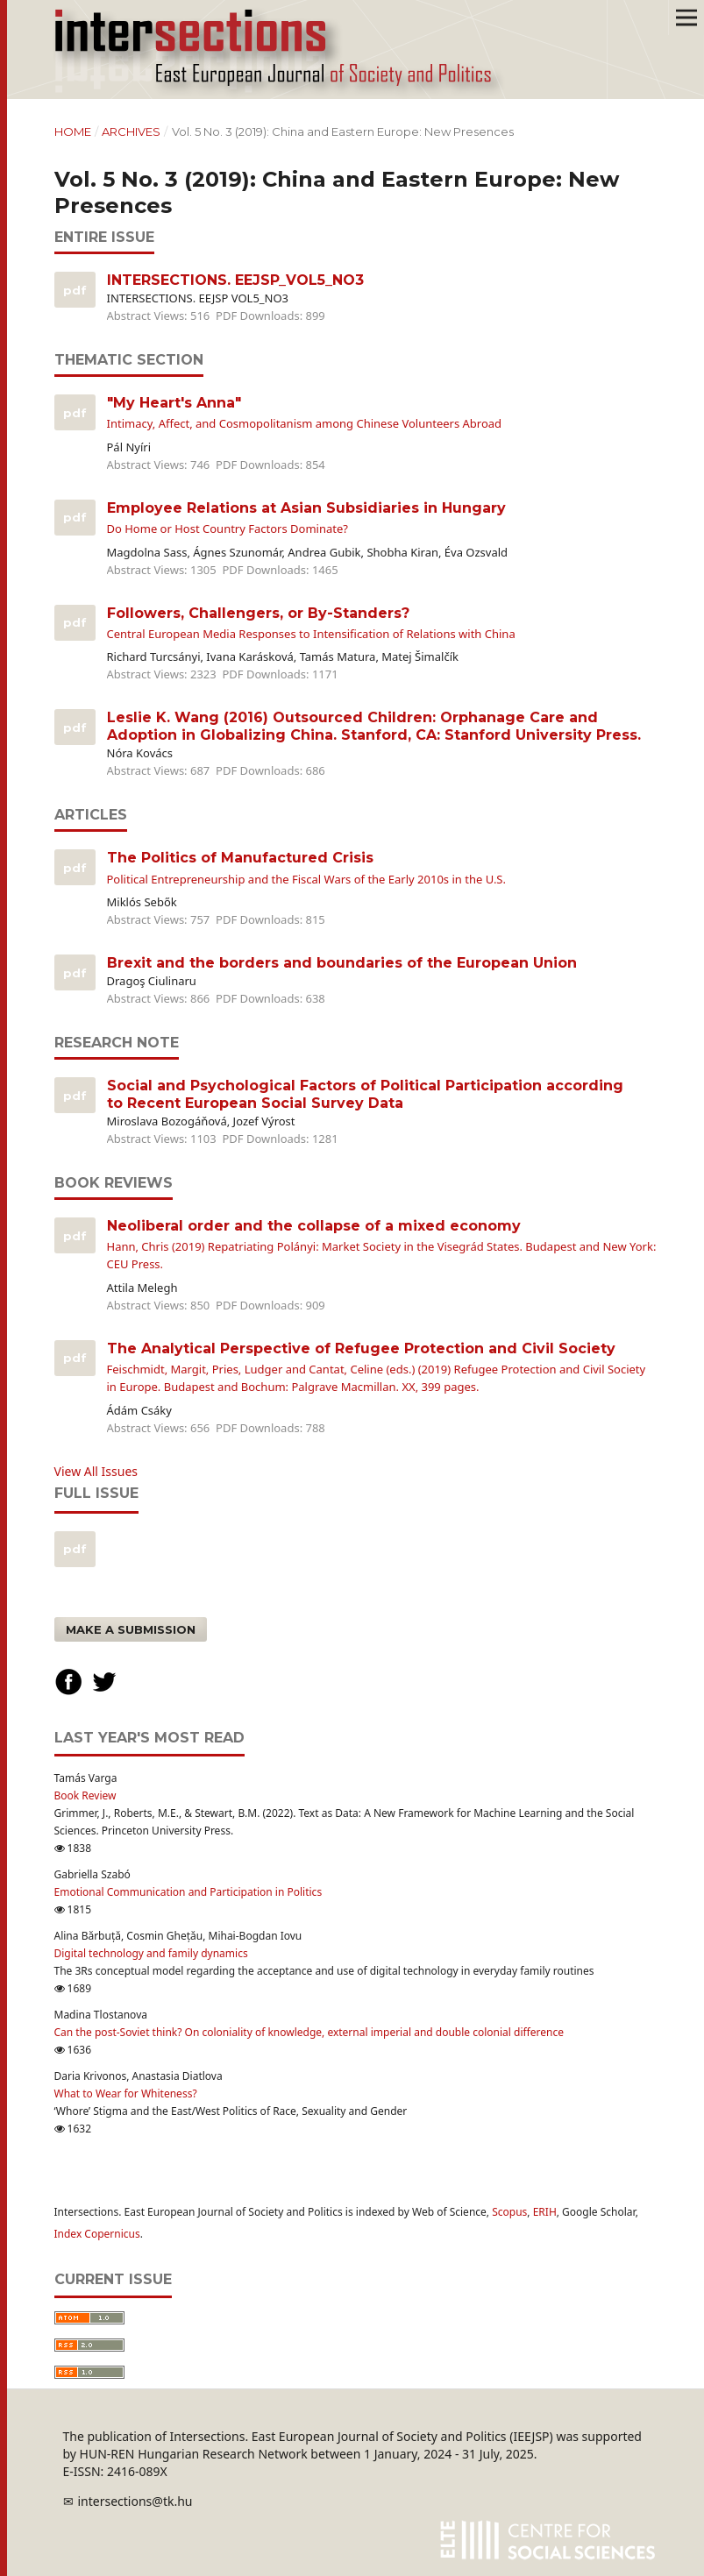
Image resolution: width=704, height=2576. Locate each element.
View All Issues (96, 1471)
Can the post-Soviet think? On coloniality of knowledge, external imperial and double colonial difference (309, 2032)
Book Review (85, 1795)
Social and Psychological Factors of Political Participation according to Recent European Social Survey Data (365, 1094)
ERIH (545, 2211)
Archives (131, 131)
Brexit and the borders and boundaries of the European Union (342, 962)
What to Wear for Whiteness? (125, 2093)
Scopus (509, 2211)
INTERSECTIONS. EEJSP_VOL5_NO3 (235, 280)
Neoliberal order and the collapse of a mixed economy (382, 1245)
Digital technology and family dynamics (151, 1953)
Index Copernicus (97, 2233)
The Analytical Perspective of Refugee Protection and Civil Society (382, 1367)
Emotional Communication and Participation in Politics (188, 1891)
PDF (73, 290)
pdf (73, 1549)
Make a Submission (131, 1629)
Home (72, 131)
